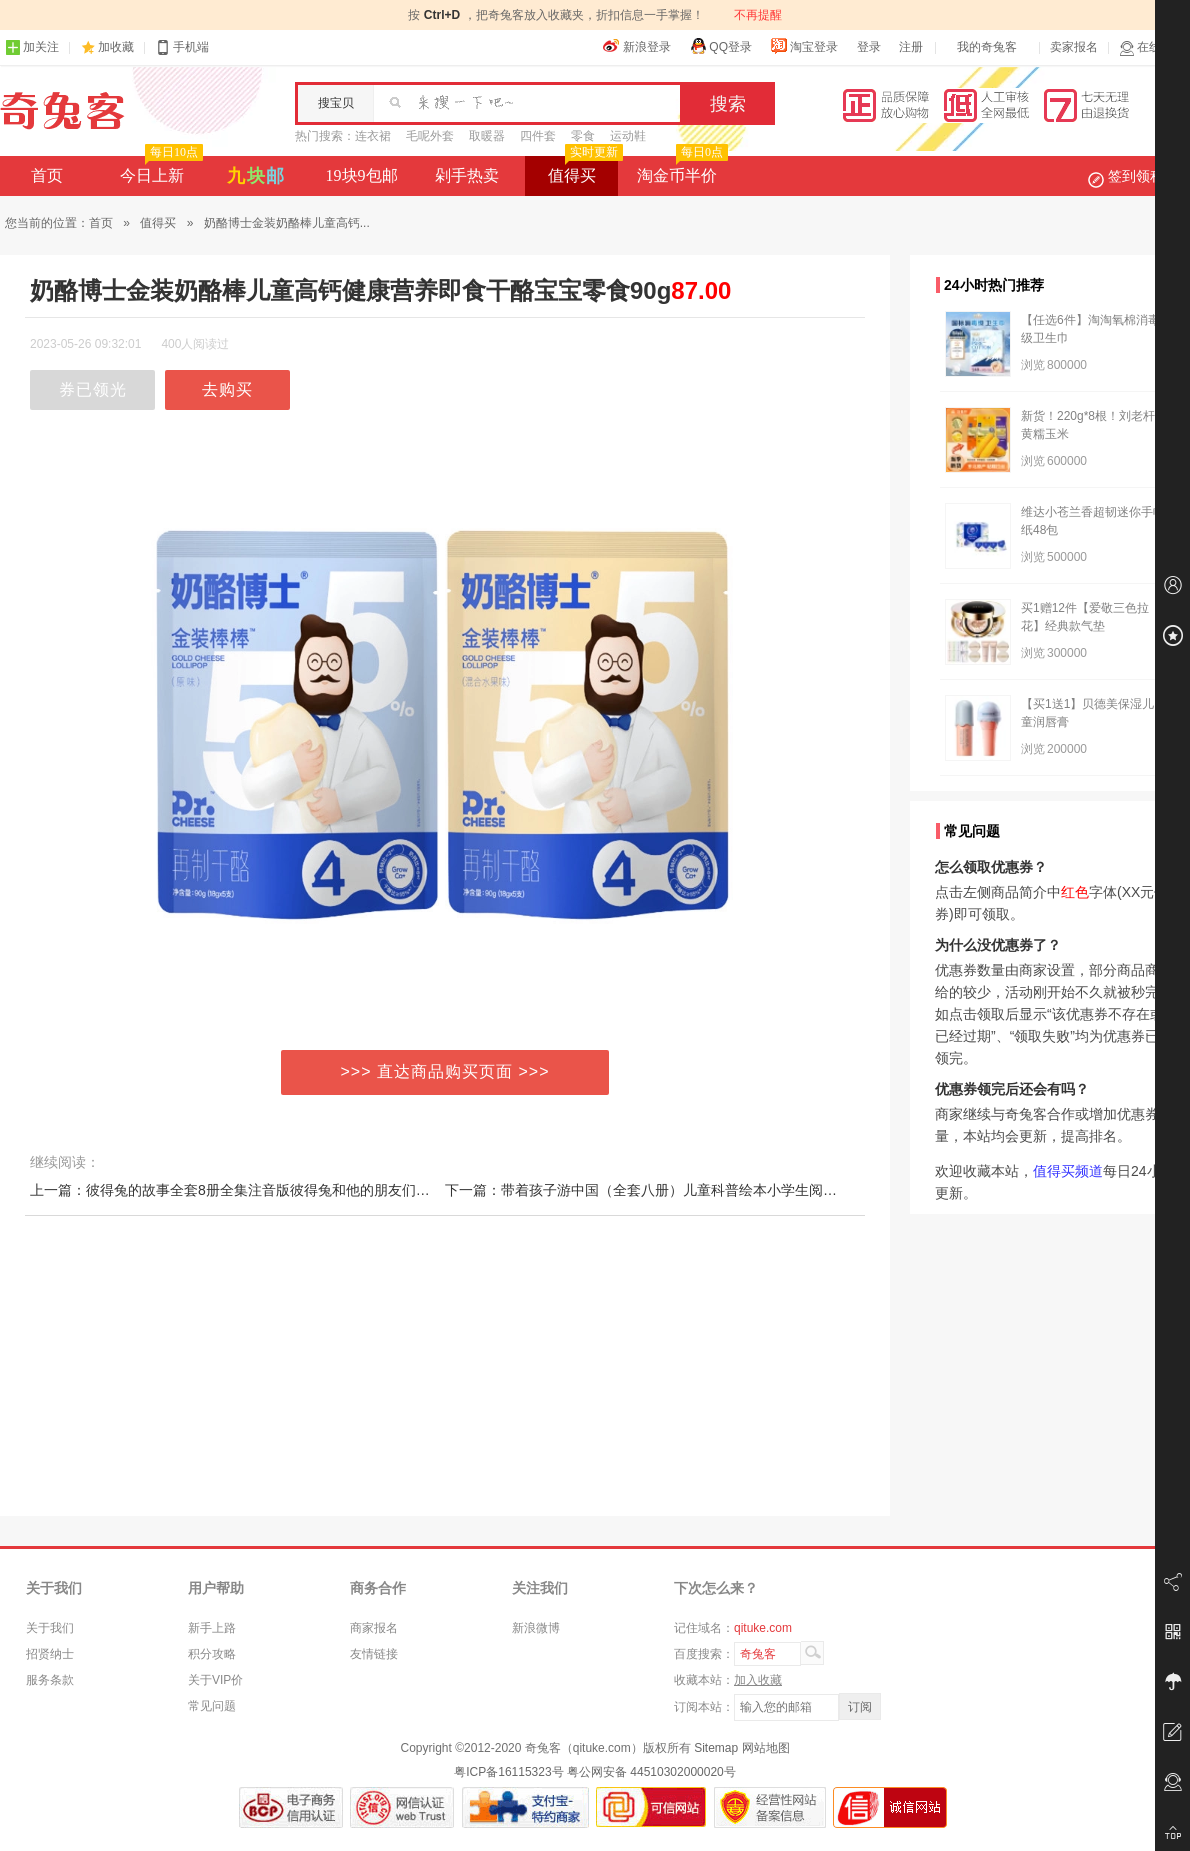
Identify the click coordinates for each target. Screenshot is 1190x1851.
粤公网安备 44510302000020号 (651, 1772)
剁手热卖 (467, 175)
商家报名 (374, 1628)
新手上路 (212, 1628)
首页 (47, 175)
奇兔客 (62, 111)
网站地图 (766, 1748)
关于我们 (50, 1628)
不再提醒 (758, 15)
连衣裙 (373, 136)
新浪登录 (637, 46)
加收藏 (116, 47)
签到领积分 (1136, 176)
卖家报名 (1074, 47)
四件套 (538, 136)
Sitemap (716, 1748)
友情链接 (374, 1654)
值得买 (583, 170)
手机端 (182, 47)
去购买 (227, 389)
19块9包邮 (362, 175)
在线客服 (1152, 47)
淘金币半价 (680, 170)
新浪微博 (536, 1628)
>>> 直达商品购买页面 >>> (445, 1071)
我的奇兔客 (987, 47)
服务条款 (50, 1680)
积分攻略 (212, 1654)
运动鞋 (628, 136)
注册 (911, 47)
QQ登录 (720, 46)
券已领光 (93, 389)
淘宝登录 (804, 46)
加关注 (32, 47)
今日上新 (159, 170)
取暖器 (487, 136)
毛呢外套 (430, 136)
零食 (583, 136)
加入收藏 (758, 1680)
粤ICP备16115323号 (508, 1772)
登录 (869, 47)
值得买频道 (1068, 1171)
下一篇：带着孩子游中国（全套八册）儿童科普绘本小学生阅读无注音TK (671, 1190)
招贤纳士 (50, 1654)
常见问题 (212, 1706)
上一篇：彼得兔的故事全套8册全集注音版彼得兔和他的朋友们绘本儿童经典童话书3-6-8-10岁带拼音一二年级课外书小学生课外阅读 (438, 1190)
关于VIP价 (215, 1680)
